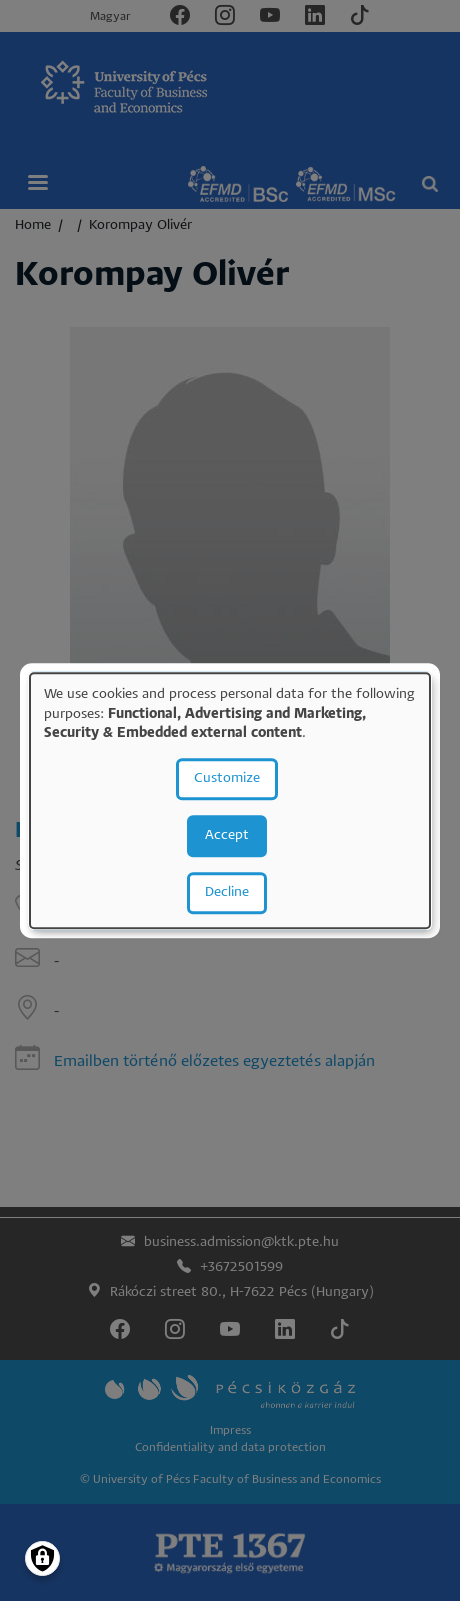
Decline (227, 892)
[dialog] (230, 800)
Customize (227, 778)
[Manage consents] (42, 1558)
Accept (227, 835)
